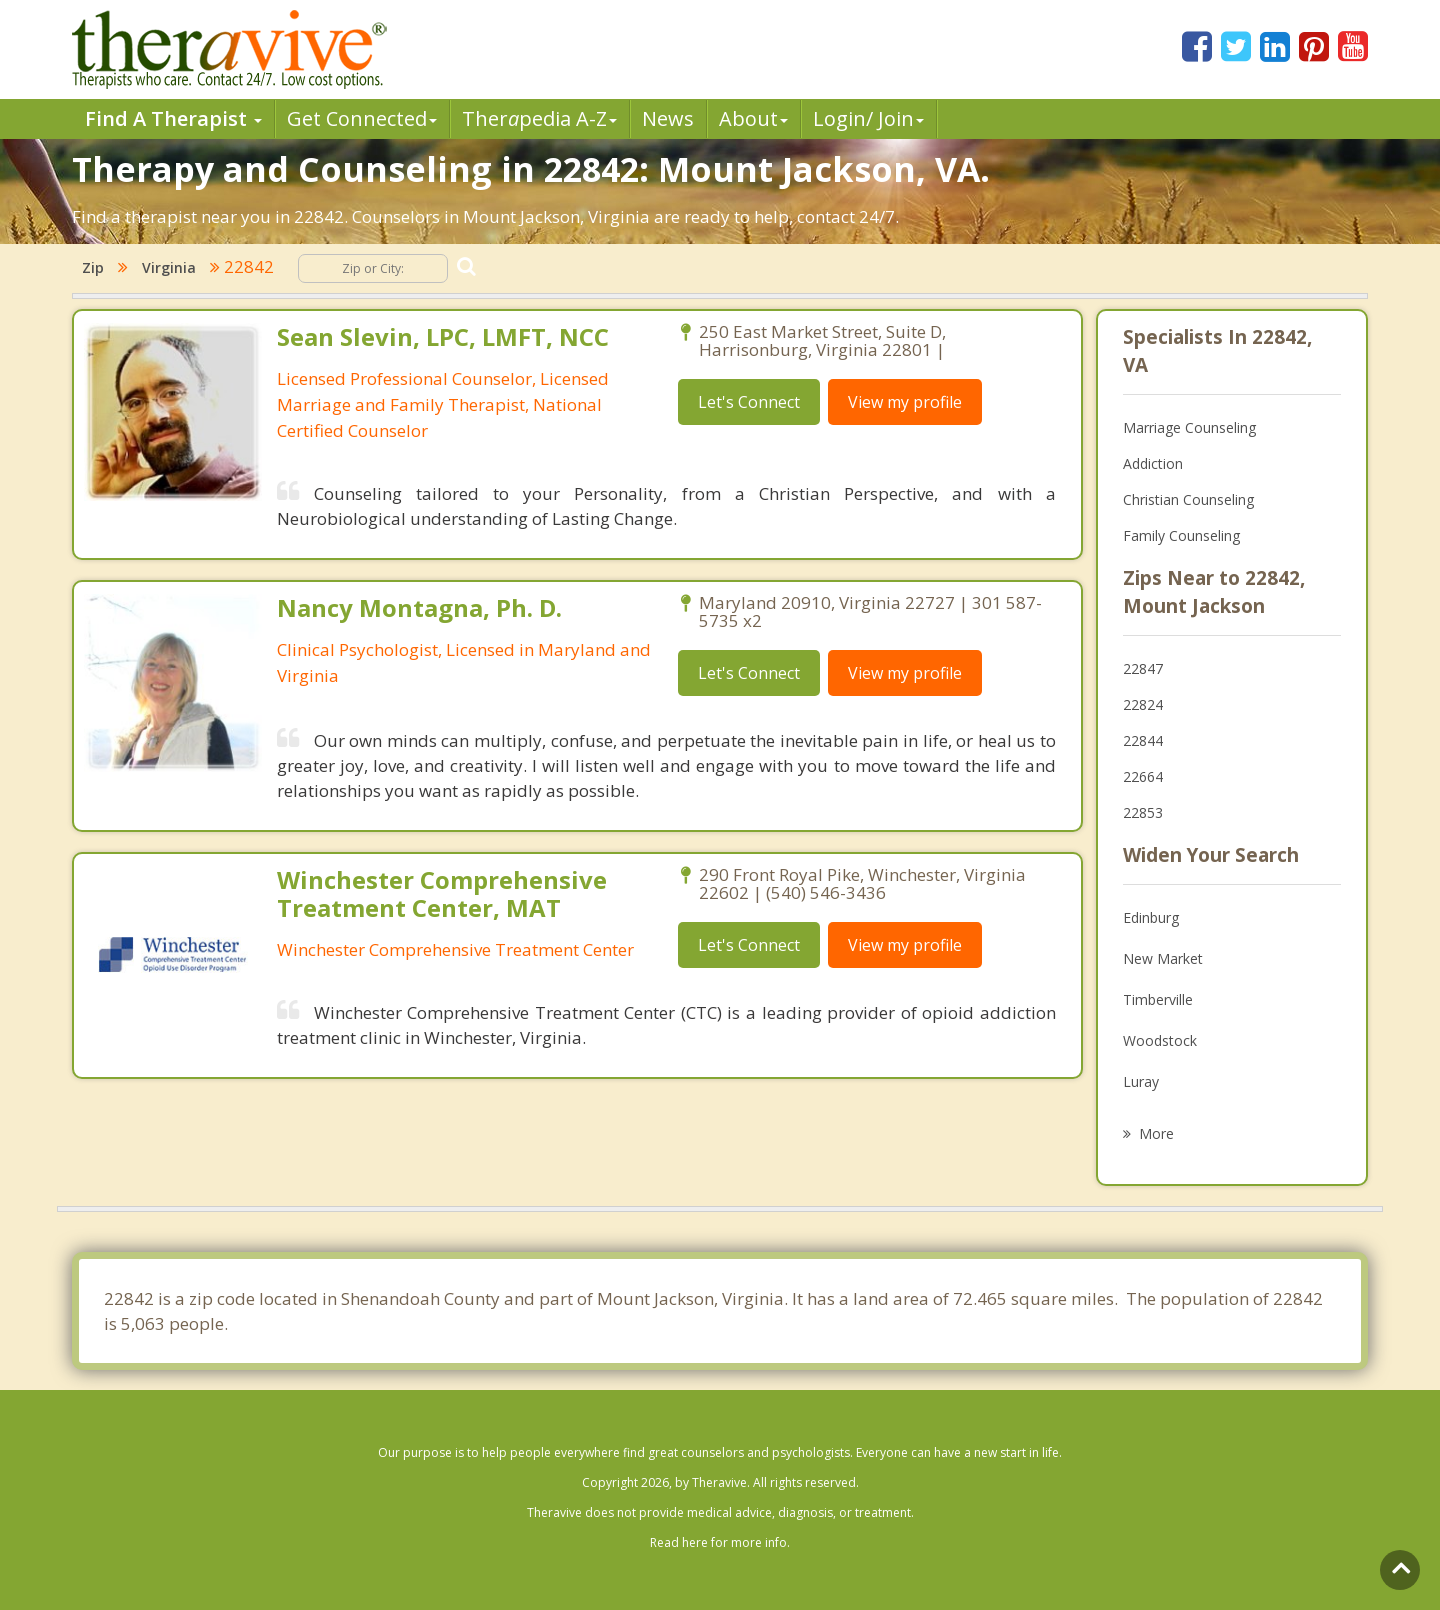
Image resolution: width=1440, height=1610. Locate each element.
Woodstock (1160, 1040)
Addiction (1153, 463)
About (753, 118)
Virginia (169, 267)
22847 (1143, 668)
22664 (1143, 776)
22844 (1143, 740)
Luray (1141, 1081)
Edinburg (1151, 917)
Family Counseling (1181, 535)
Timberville (1158, 999)
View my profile (905, 402)
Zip (93, 267)
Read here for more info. (720, 1542)
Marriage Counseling (1189, 427)
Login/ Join (868, 118)
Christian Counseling (1188, 499)
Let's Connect (749, 402)
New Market (1163, 958)
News (668, 118)
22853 (1143, 812)
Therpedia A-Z (539, 118)
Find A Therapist (173, 118)
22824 (1143, 704)
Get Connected (362, 118)
